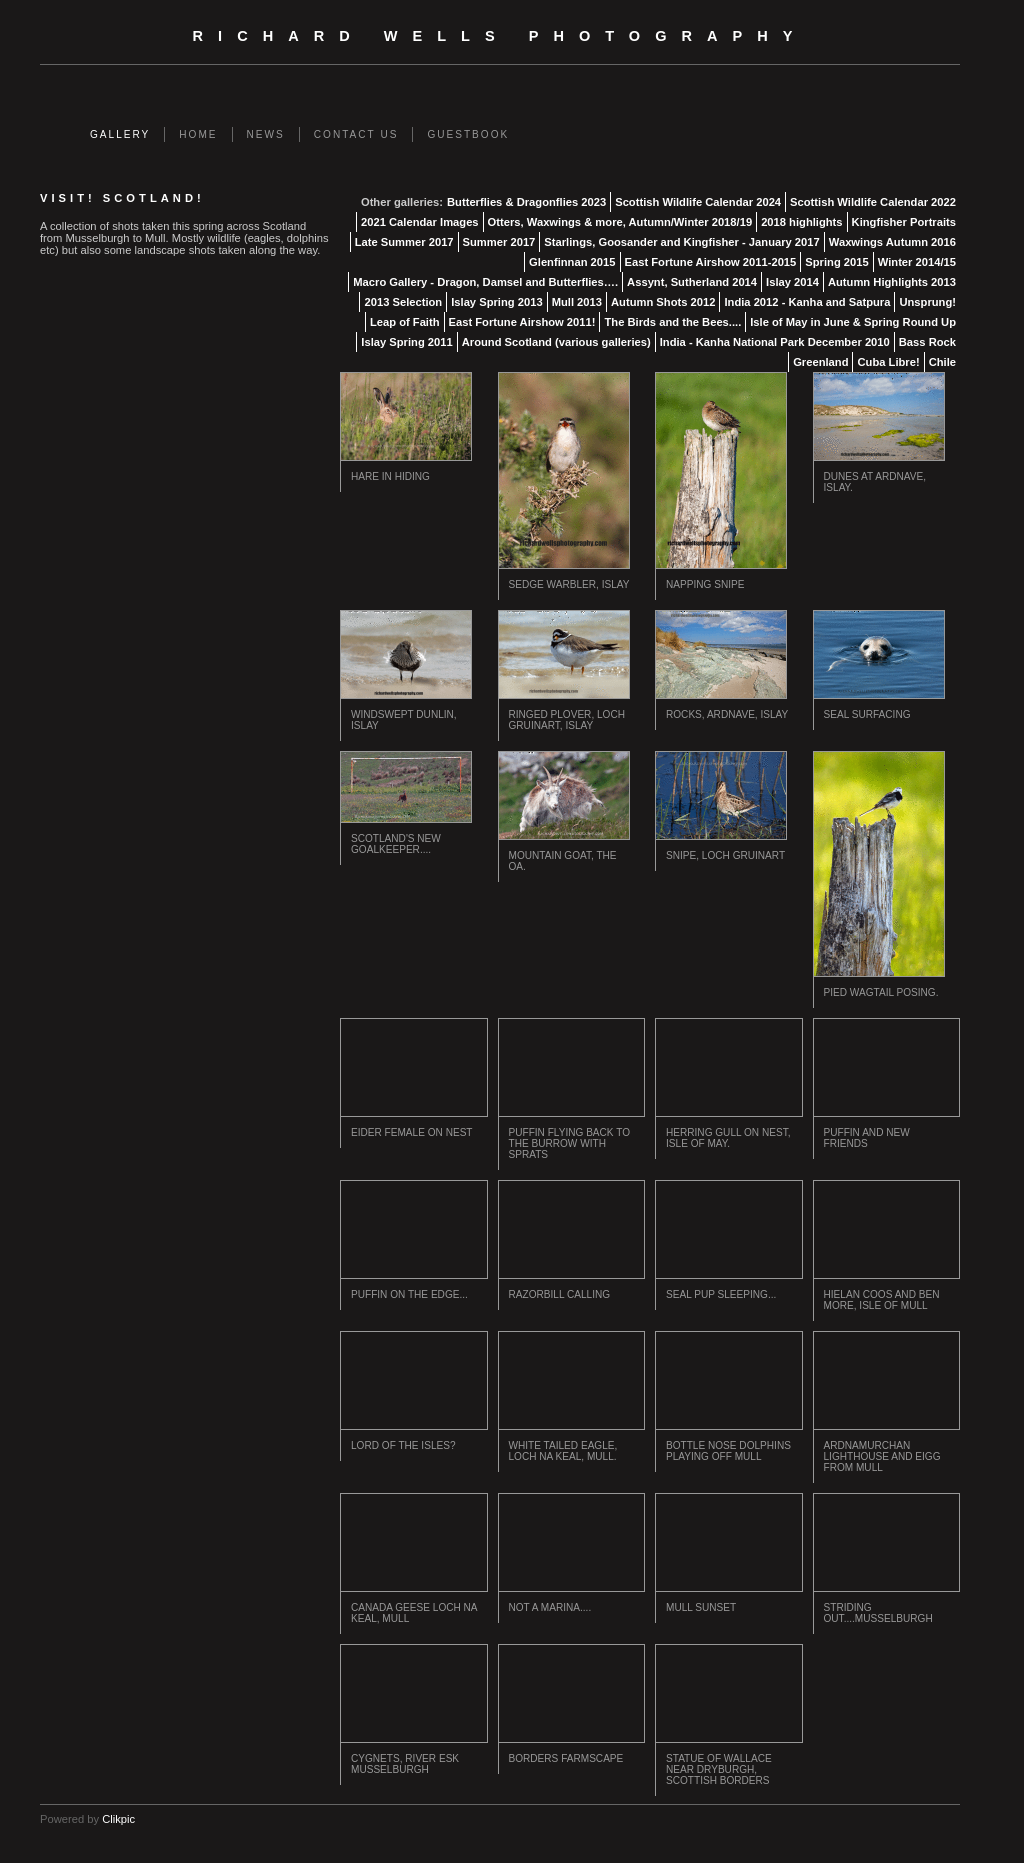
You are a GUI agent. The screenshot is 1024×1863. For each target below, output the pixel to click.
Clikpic (118, 1819)
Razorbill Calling (560, 1294)
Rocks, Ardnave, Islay (727, 714)
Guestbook (468, 134)
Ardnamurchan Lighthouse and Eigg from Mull (882, 1456)
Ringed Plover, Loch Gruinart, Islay (567, 720)
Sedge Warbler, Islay (569, 584)
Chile (942, 362)
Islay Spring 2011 (406, 342)
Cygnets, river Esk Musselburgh (405, 1764)
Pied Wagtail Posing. (881, 992)
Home (198, 134)
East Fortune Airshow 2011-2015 (711, 262)
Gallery (120, 134)
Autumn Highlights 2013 (892, 282)
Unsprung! (927, 302)
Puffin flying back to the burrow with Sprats (570, 1143)
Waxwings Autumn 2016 (892, 242)
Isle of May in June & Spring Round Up (853, 322)
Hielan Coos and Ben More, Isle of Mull (882, 1300)
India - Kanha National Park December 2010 (775, 342)
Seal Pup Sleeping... (721, 1294)
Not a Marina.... (550, 1607)
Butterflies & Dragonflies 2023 (526, 202)
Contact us (356, 134)
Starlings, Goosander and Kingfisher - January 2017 (681, 242)
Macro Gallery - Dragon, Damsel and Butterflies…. (485, 282)
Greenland (820, 362)
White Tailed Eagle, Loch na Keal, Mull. (563, 1451)
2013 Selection (403, 302)
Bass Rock (927, 342)
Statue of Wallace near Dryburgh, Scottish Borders (719, 1769)
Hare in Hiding (390, 476)
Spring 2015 (836, 262)
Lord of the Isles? (403, 1445)
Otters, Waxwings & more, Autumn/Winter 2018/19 (620, 222)
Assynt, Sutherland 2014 (692, 282)
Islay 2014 (792, 282)
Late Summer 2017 (404, 242)
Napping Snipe (705, 584)
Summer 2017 (499, 242)
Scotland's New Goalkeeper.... (396, 844)
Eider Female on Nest (412, 1132)
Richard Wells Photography (500, 36)
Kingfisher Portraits (904, 222)
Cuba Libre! (888, 362)
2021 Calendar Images (420, 222)
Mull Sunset (701, 1607)
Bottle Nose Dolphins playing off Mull (728, 1451)
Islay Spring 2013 (496, 302)
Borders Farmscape (566, 1758)
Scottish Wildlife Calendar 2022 (873, 202)
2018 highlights (801, 222)
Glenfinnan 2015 (572, 262)
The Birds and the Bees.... (672, 322)
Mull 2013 (577, 302)
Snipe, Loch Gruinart (725, 855)
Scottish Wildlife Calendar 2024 (698, 202)
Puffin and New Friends (867, 1138)
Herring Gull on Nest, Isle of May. (728, 1138)
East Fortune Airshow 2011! (522, 322)
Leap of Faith (405, 322)
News (266, 134)
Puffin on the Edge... (409, 1294)
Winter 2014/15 (917, 262)
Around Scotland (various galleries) (556, 342)
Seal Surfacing (867, 714)
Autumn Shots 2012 (663, 302)
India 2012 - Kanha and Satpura (807, 302)
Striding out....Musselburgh (878, 1613)
